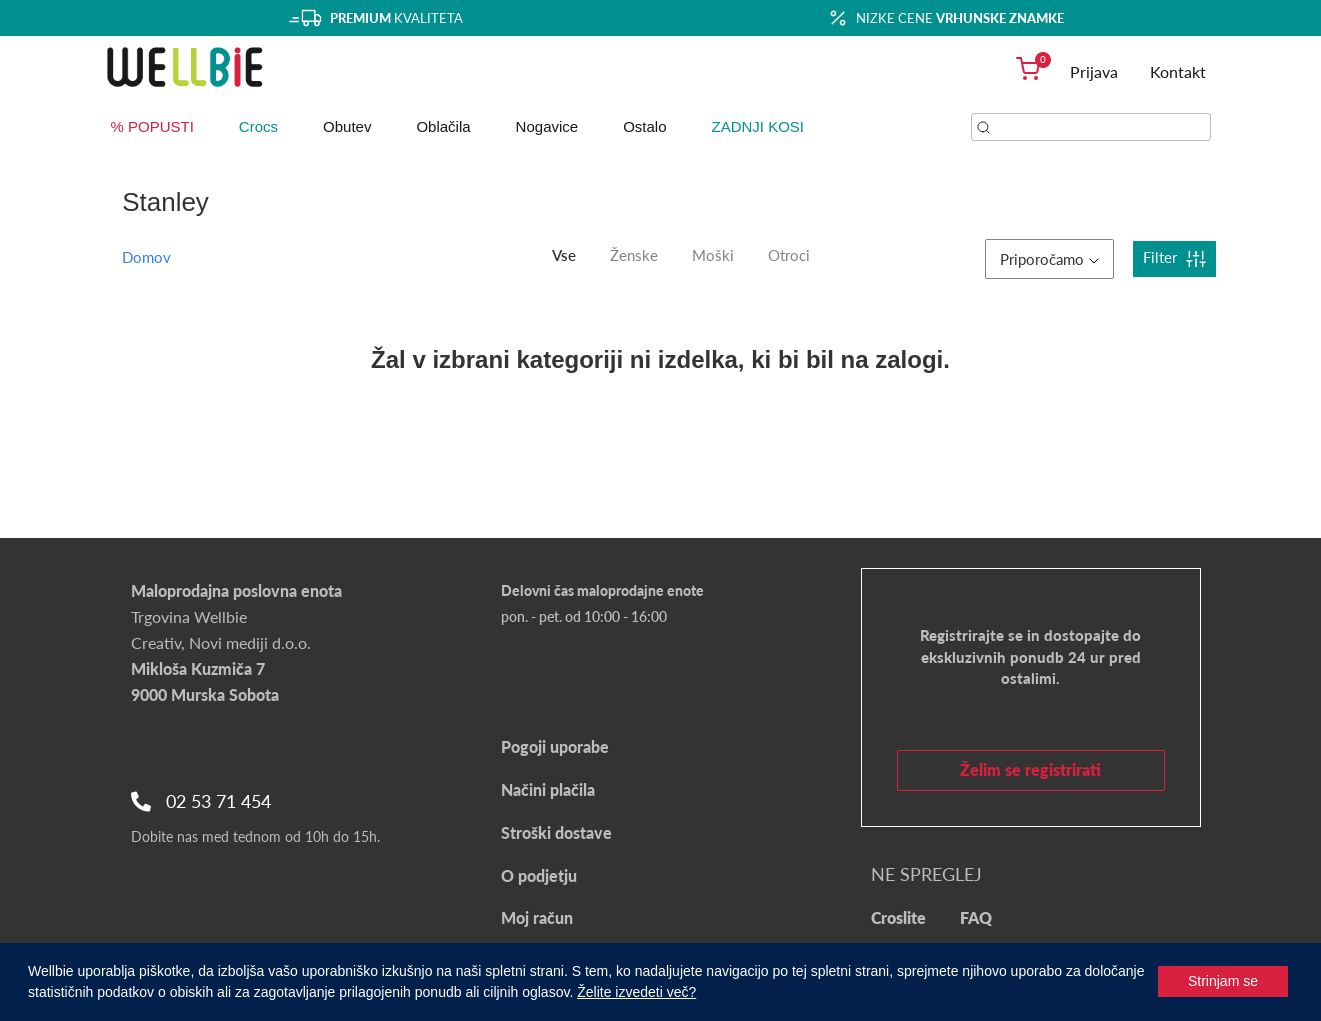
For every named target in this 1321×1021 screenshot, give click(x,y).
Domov (146, 257)
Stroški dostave (556, 832)
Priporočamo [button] (1049, 259)
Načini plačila (548, 789)
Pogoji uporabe (555, 746)
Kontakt (1178, 71)
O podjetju (539, 875)
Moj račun (537, 917)
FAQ (976, 917)
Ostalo (644, 126)
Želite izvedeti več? (636, 992)
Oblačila (443, 126)
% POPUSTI (152, 126)
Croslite (898, 917)
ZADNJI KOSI (758, 126)
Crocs (258, 126)
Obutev (347, 126)
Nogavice (547, 126)
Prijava (1094, 71)
